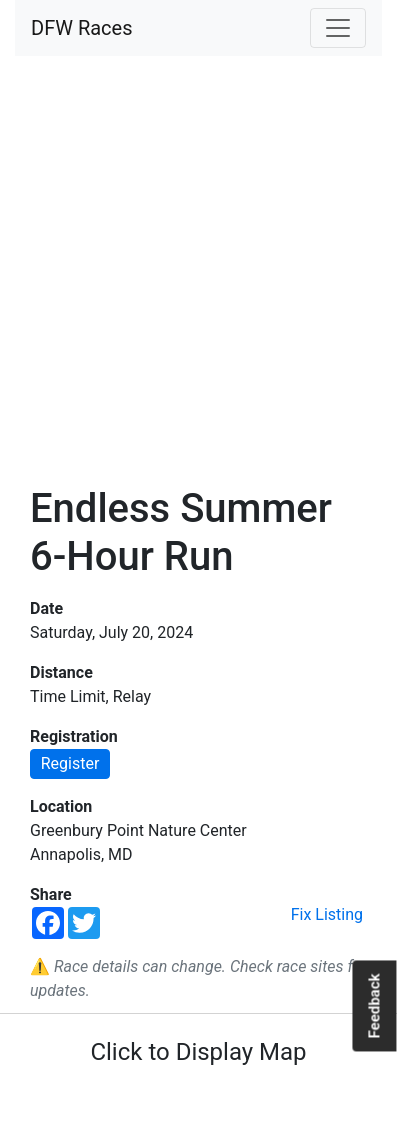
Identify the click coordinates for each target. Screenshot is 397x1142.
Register (70, 763)
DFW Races (81, 28)
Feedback (374, 1005)
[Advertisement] (198, 270)
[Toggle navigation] (338, 28)
